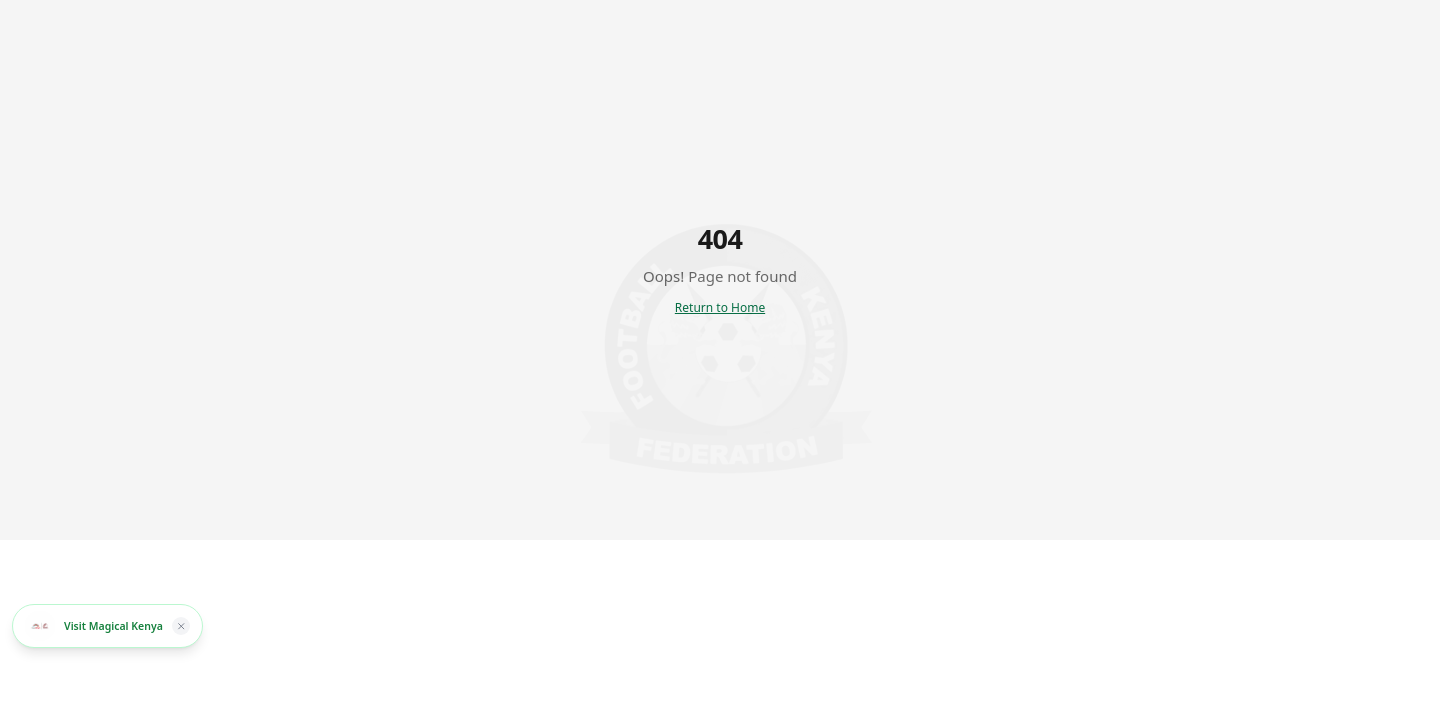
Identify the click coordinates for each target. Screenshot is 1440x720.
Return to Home (720, 307)
